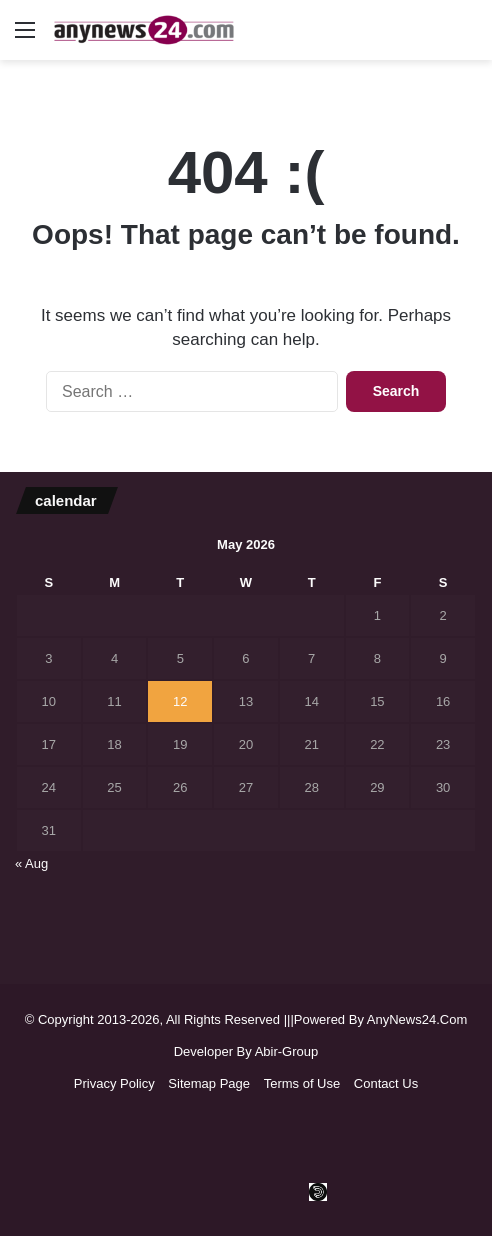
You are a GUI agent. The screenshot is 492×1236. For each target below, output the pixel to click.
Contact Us (386, 1083)
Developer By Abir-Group (246, 1051)
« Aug (31, 863)
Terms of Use (302, 1083)
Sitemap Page (209, 1083)
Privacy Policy (114, 1083)
